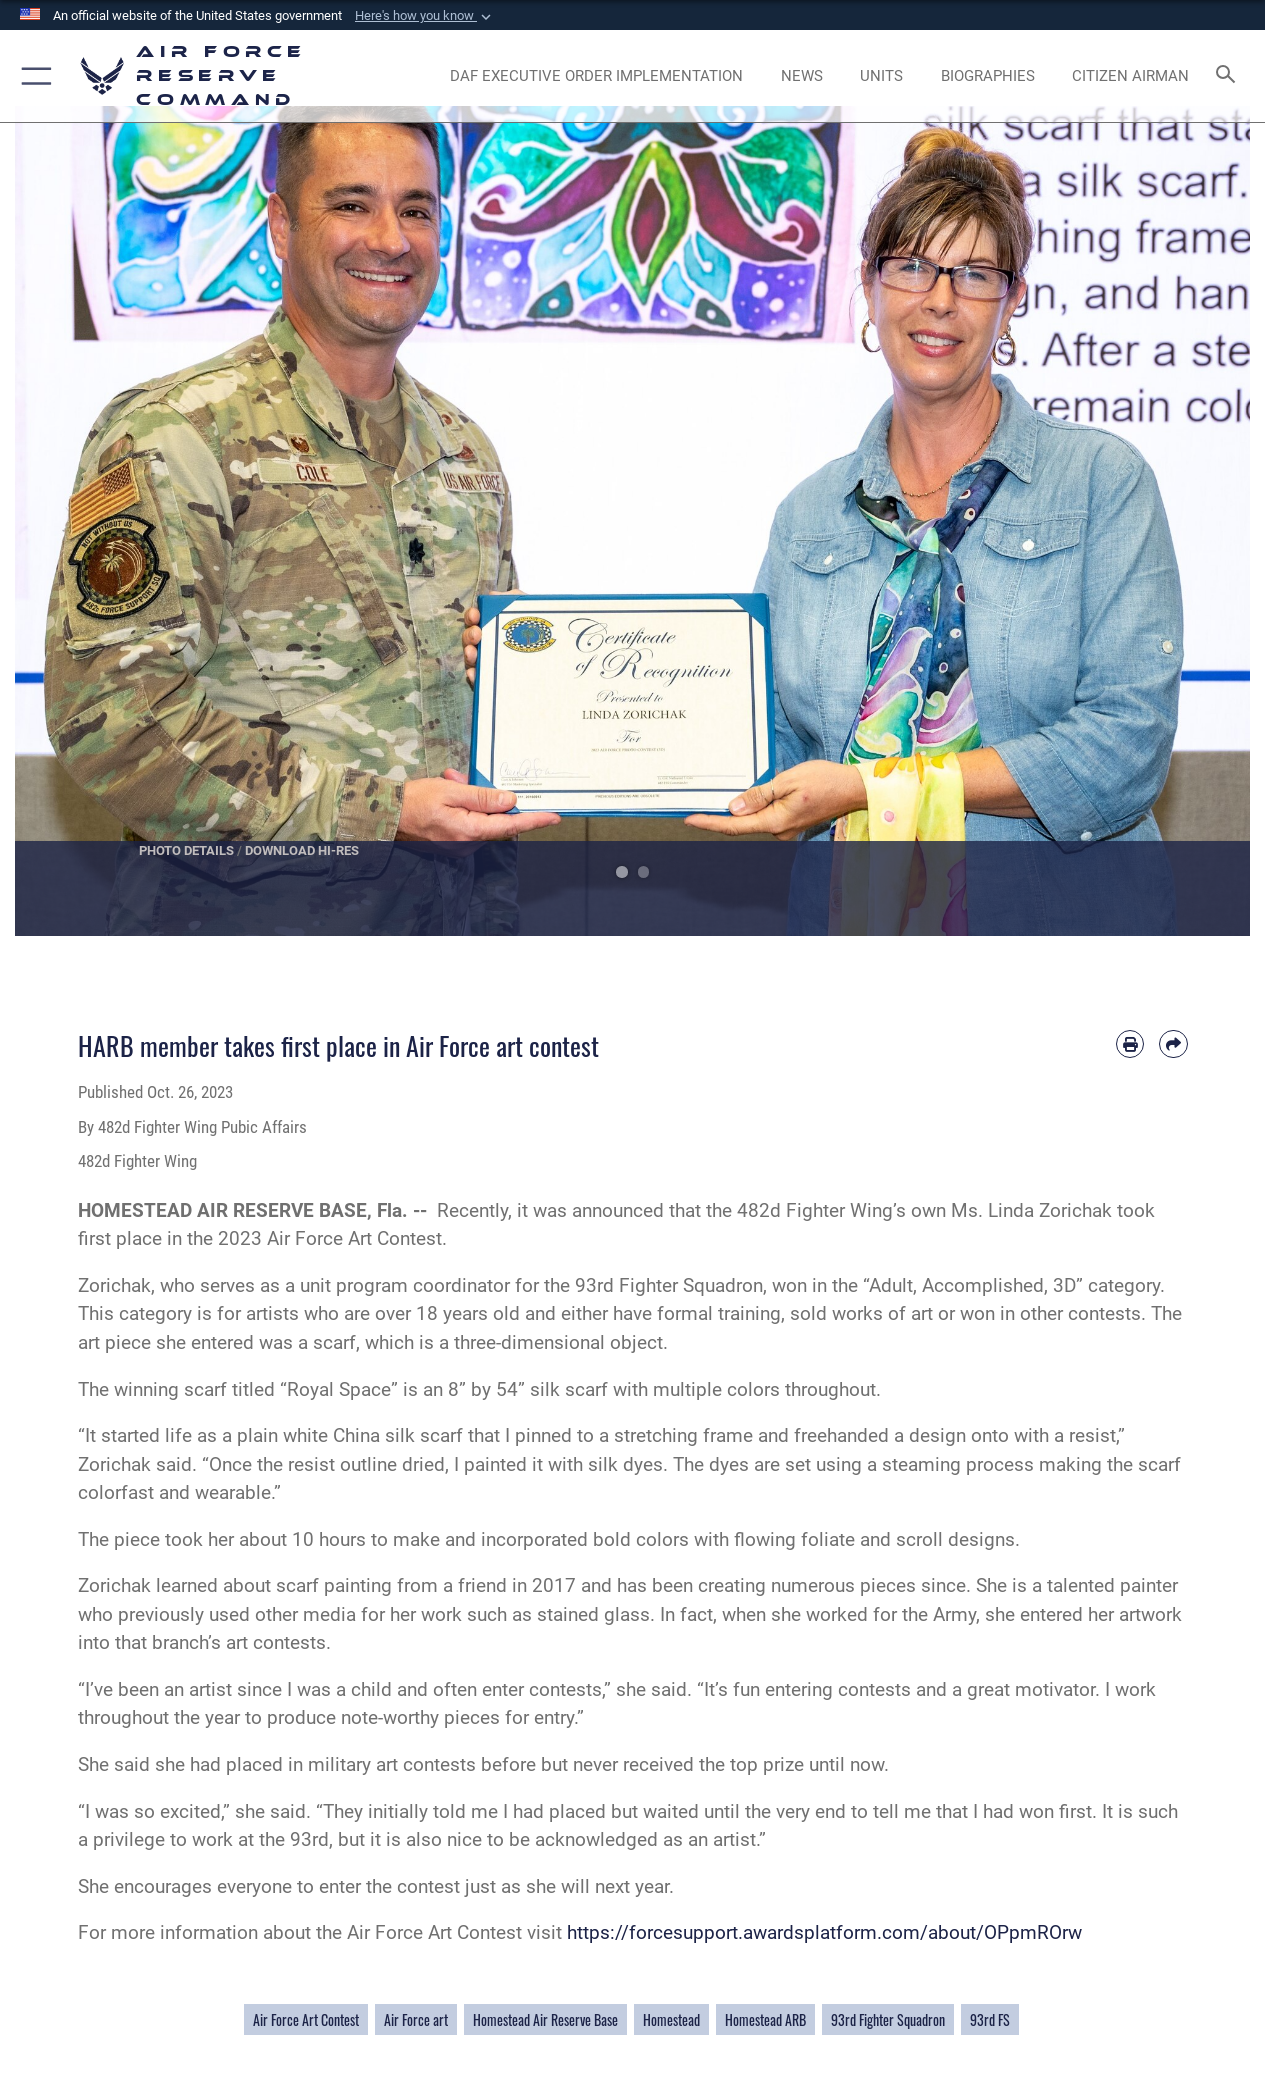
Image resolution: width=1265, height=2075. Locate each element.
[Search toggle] (1229, 76)
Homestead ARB (765, 2019)
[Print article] (1130, 1044)
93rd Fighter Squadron (888, 2019)
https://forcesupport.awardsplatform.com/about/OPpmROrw (824, 1933)
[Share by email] (1173, 1044)
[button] (425, 16)
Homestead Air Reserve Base (545, 2019)
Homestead (671, 2019)
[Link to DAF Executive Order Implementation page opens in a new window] (596, 76)
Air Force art (416, 2019)
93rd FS (990, 2019)
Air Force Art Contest (306, 2019)
